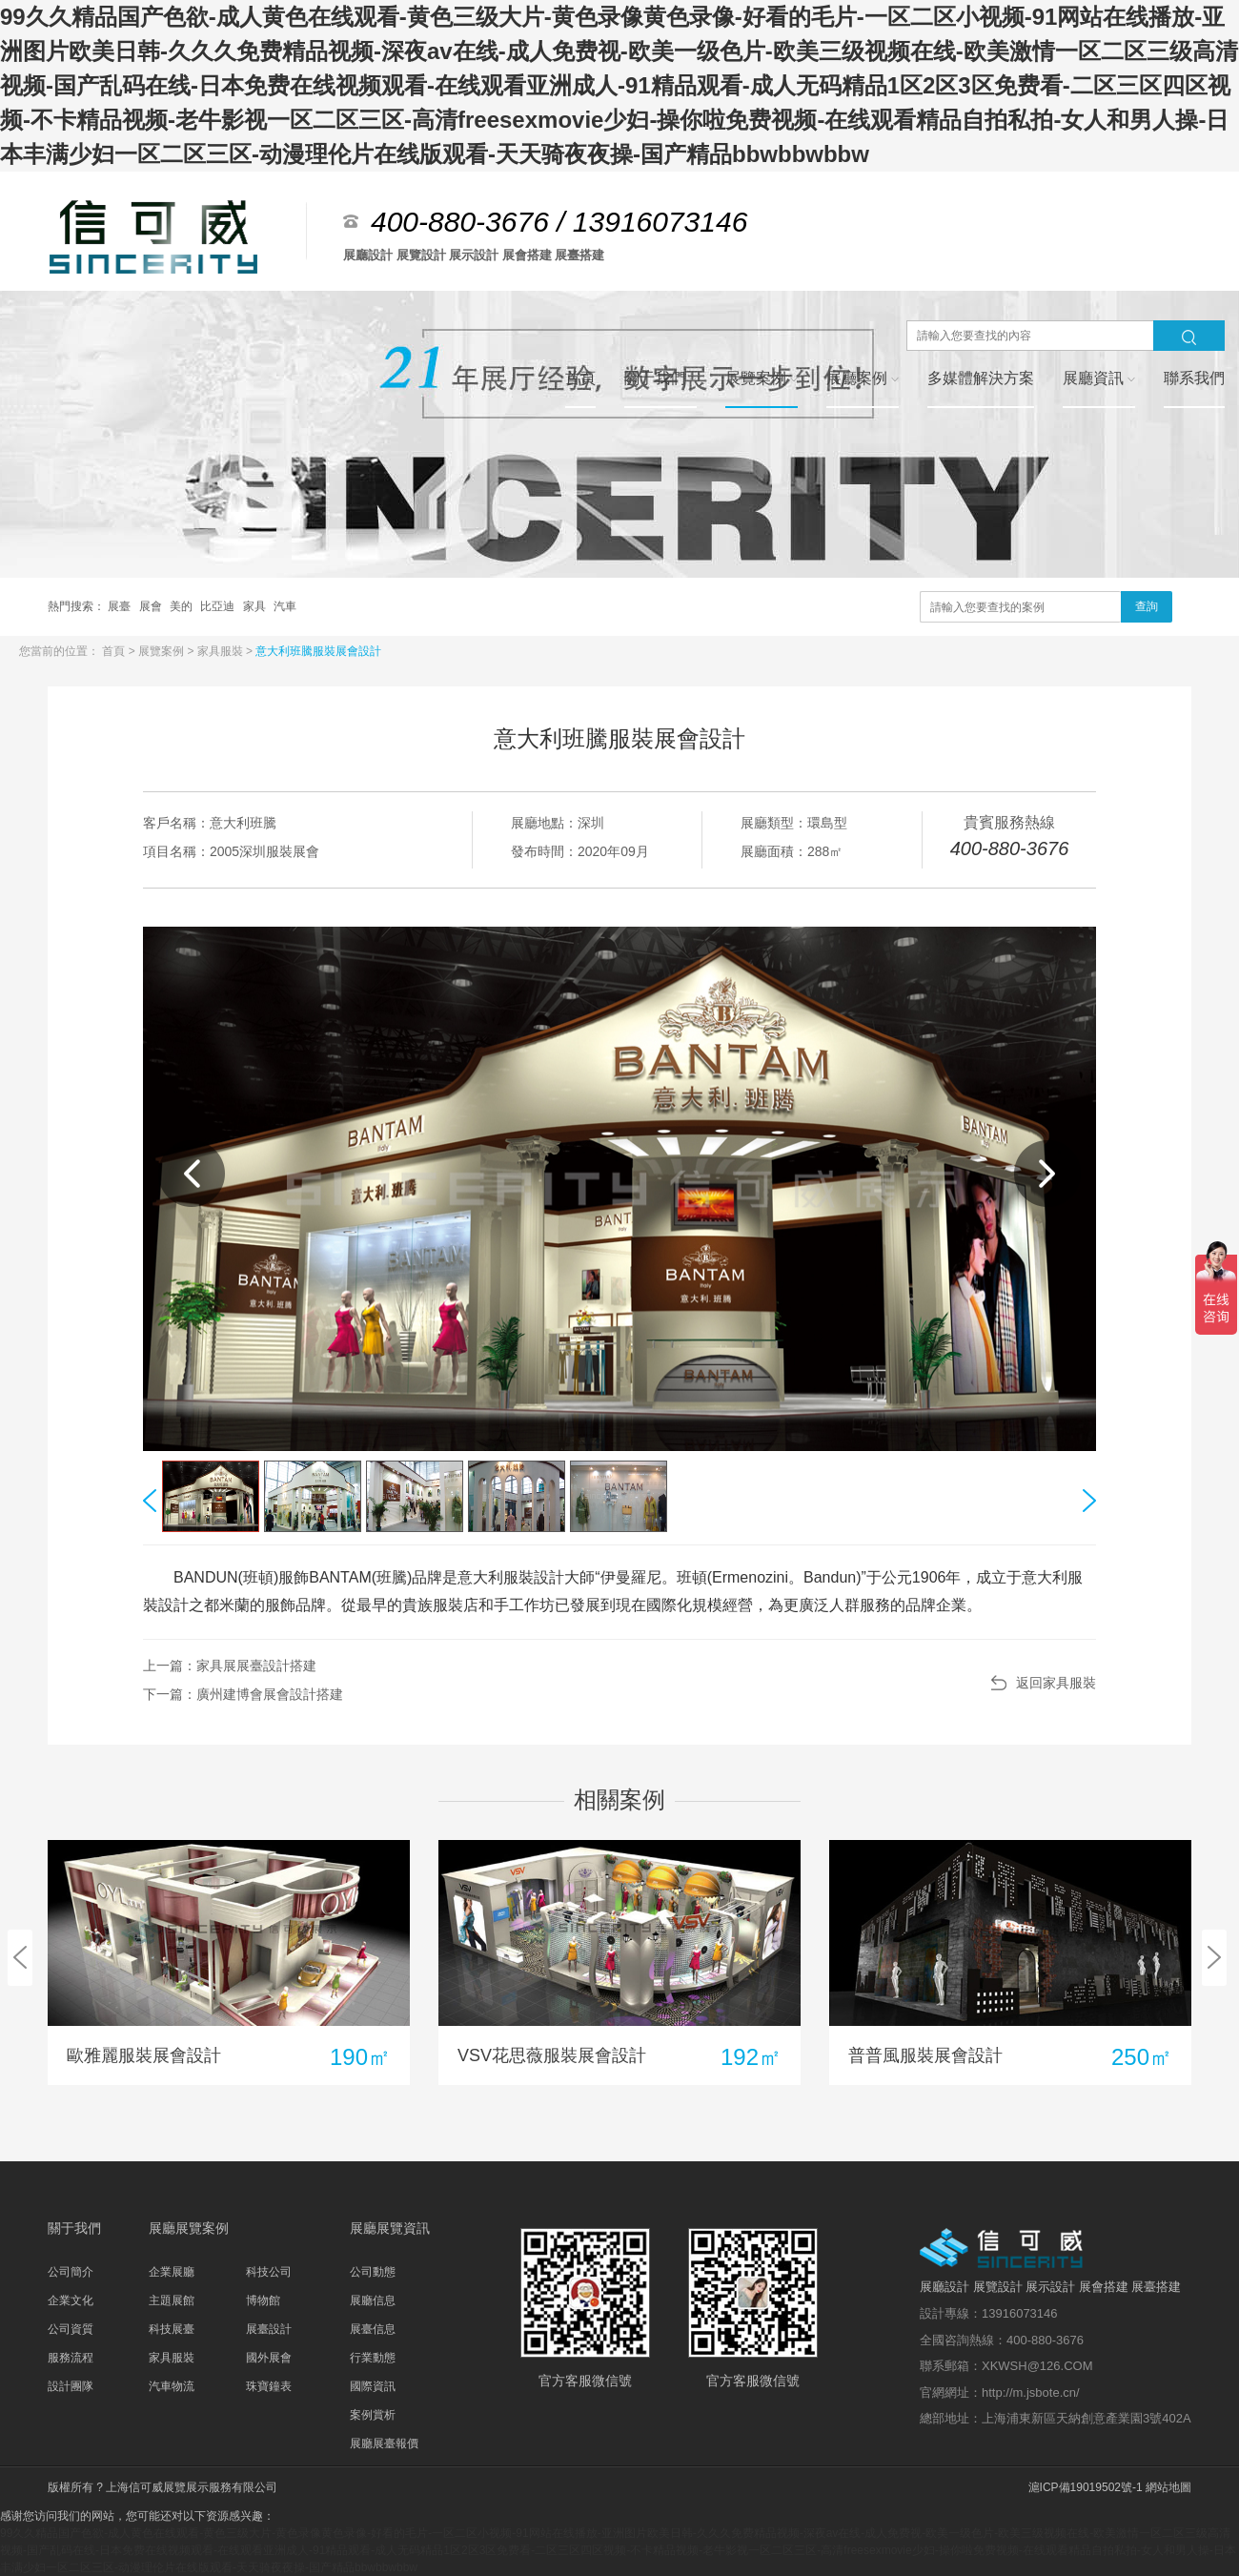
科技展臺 (171, 2329)
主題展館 (171, 2300)
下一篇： (243, 1694)
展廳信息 (373, 2300)
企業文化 (70, 2300)
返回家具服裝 (1056, 1682)
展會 (152, 606)
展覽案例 (162, 651)
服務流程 (70, 2357)
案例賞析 (373, 2415)
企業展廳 (171, 2272)
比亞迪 (218, 606)
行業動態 (373, 2357)
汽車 (285, 606)
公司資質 (70, 2329)
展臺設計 (269, 2329)
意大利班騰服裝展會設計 (318, 651)
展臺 (120, 606)
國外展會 (269, 2357)
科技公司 (269, 2272)
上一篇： (229, 1665)
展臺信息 (373, 2329)
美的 (182, 606)
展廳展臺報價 (384, 2443)
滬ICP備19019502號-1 (1085, 2487)
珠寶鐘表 (269, 2386)
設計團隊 (70, 2386)
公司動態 (373, 2272)
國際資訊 (373, 2386)
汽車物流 (171, 2386)
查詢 (1146, 606)
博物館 (263, 2300)
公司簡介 (70, 2272)
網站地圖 (1168, 2487)
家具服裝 (221, 651)
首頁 (115, 651)
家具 (256, 606)
